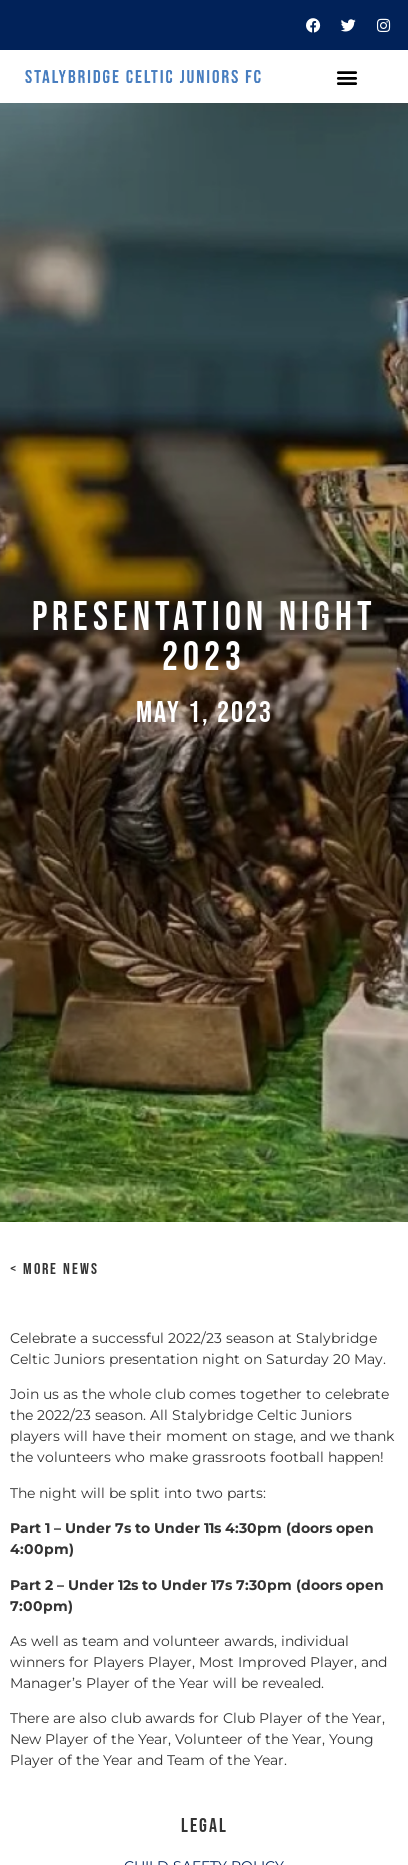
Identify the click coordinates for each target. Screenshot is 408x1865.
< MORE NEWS (54, 1269)
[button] (347, 76)
